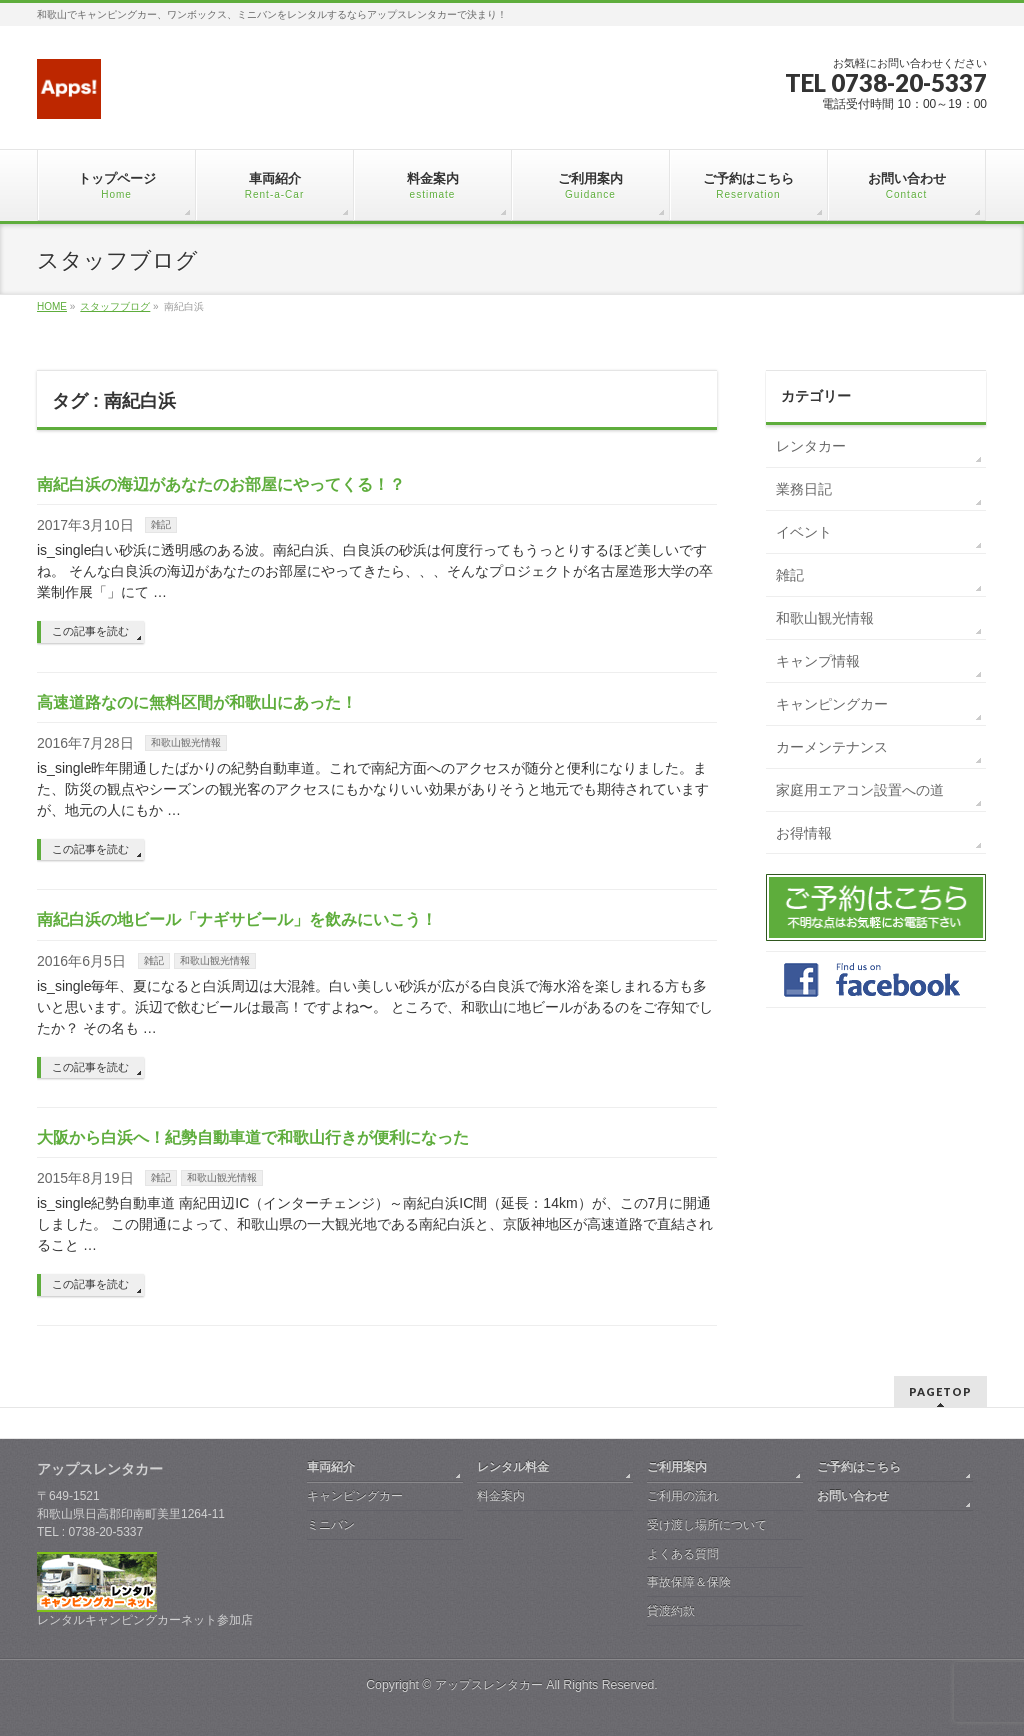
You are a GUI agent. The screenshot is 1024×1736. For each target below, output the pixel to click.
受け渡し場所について (707, 1525)
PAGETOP (940, 1391)
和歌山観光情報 (186, 742)
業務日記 (804, 489)
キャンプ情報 (818, 661)
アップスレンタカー (489, 1685)
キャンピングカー (832, 704)
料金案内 (501, 1496)
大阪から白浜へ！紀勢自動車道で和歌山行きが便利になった (253, 1137)
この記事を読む (90, 631)
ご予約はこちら (859, 1467)
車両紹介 (331, 1467)
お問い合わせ (853, 1496)
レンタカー (811, 446)
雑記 (161, 524)
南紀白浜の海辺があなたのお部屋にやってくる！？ (221, 484)
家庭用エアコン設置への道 (860, 790)
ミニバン (331, 1525)
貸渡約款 (671, 1611)
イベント (804, 532)
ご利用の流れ (683, 1496)
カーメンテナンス (832, 747)
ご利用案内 (677, 1467)
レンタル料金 (513, 1467)
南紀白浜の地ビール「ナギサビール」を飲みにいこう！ (237, 919)
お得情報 (804, 833)
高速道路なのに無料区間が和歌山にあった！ (197, 702)
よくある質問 (683, 1554)
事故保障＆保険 (689, 1582)
